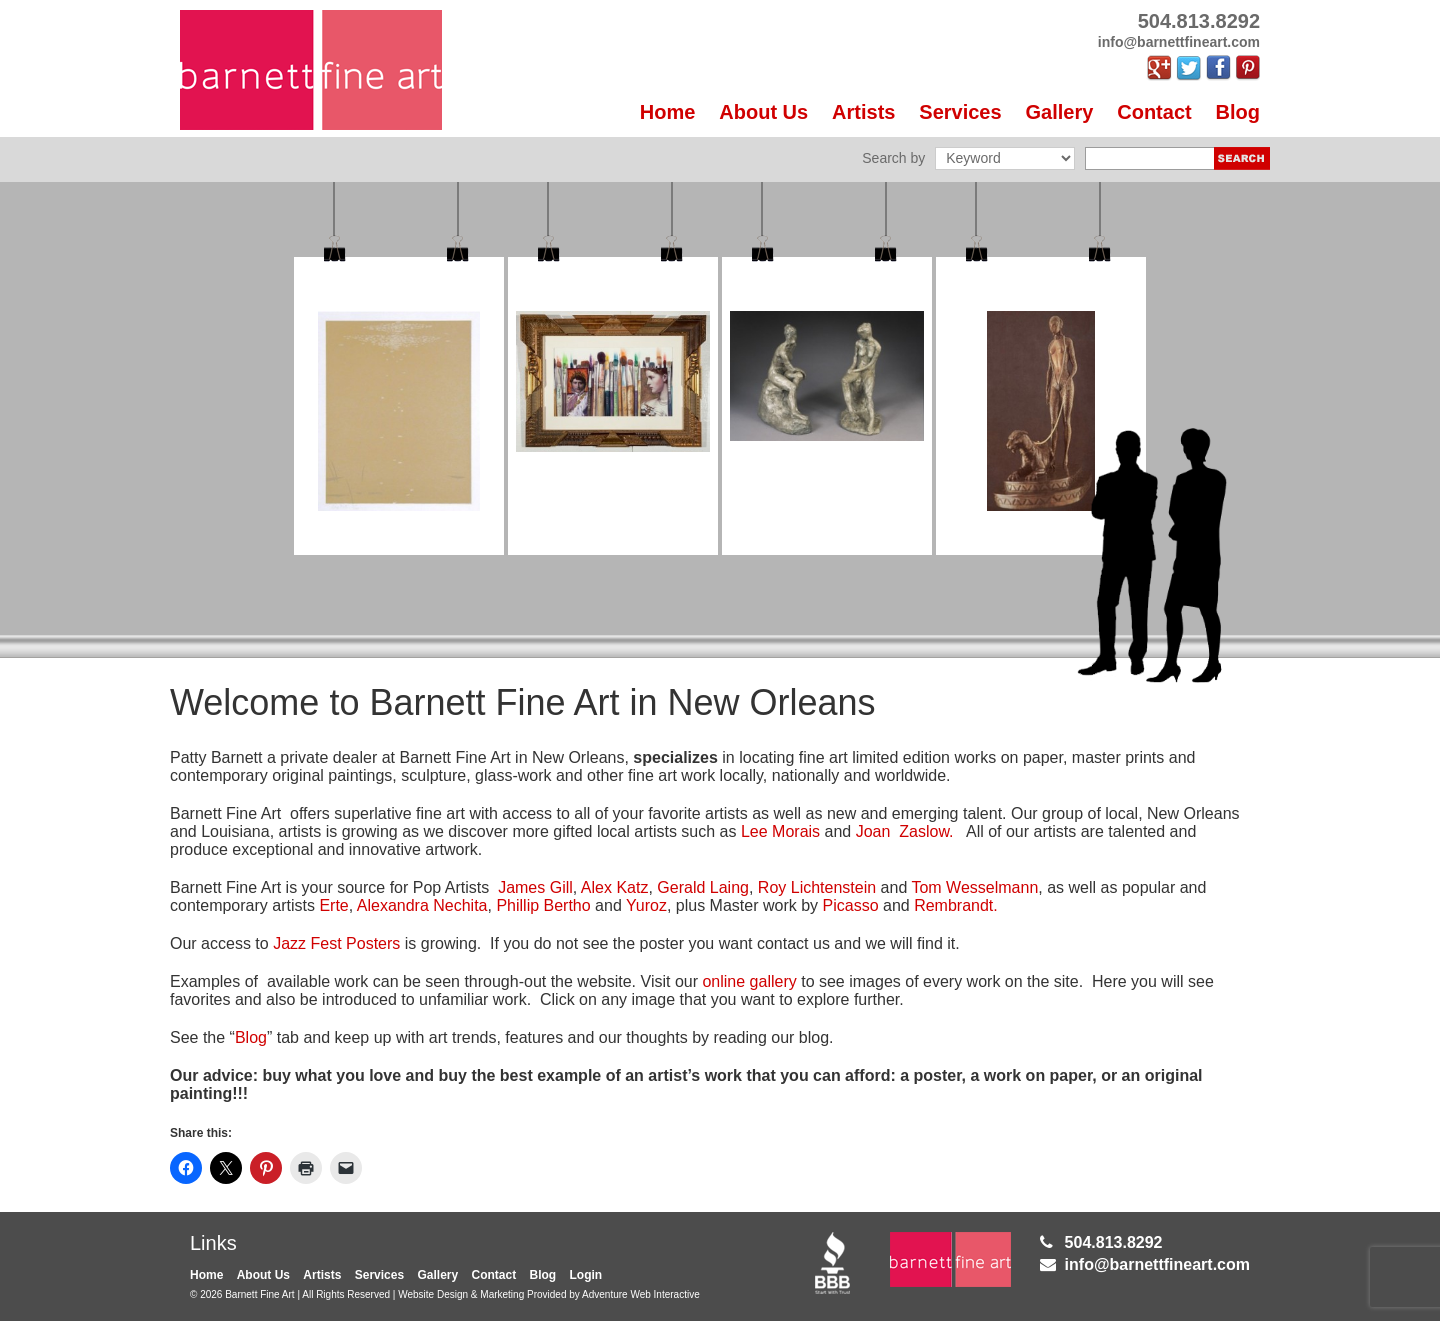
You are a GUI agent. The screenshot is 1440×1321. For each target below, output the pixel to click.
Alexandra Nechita (422, 905)
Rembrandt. (956, 905)
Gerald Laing (703, 887)
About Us (763, 112)
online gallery (749, 981)
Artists (863, 112)
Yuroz (646, 905)
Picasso (851, 905)
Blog (1238, 112)
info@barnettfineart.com (1157, 1264)
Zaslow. (924, 831)
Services (960, 112)
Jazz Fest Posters (339, 943)
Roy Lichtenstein (817, 887)
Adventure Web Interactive (641, 1294)
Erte (333, 905)
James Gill (535, 887)
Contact (1154, 112)
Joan (875, 831)
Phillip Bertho (543, 905)
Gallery (1060, 112)
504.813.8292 (1114, 1242)
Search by (893, 158)
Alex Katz (615, 887)
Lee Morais (783, 831)
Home (668, 112)
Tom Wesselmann (974, 887)
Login (586, 1275)
